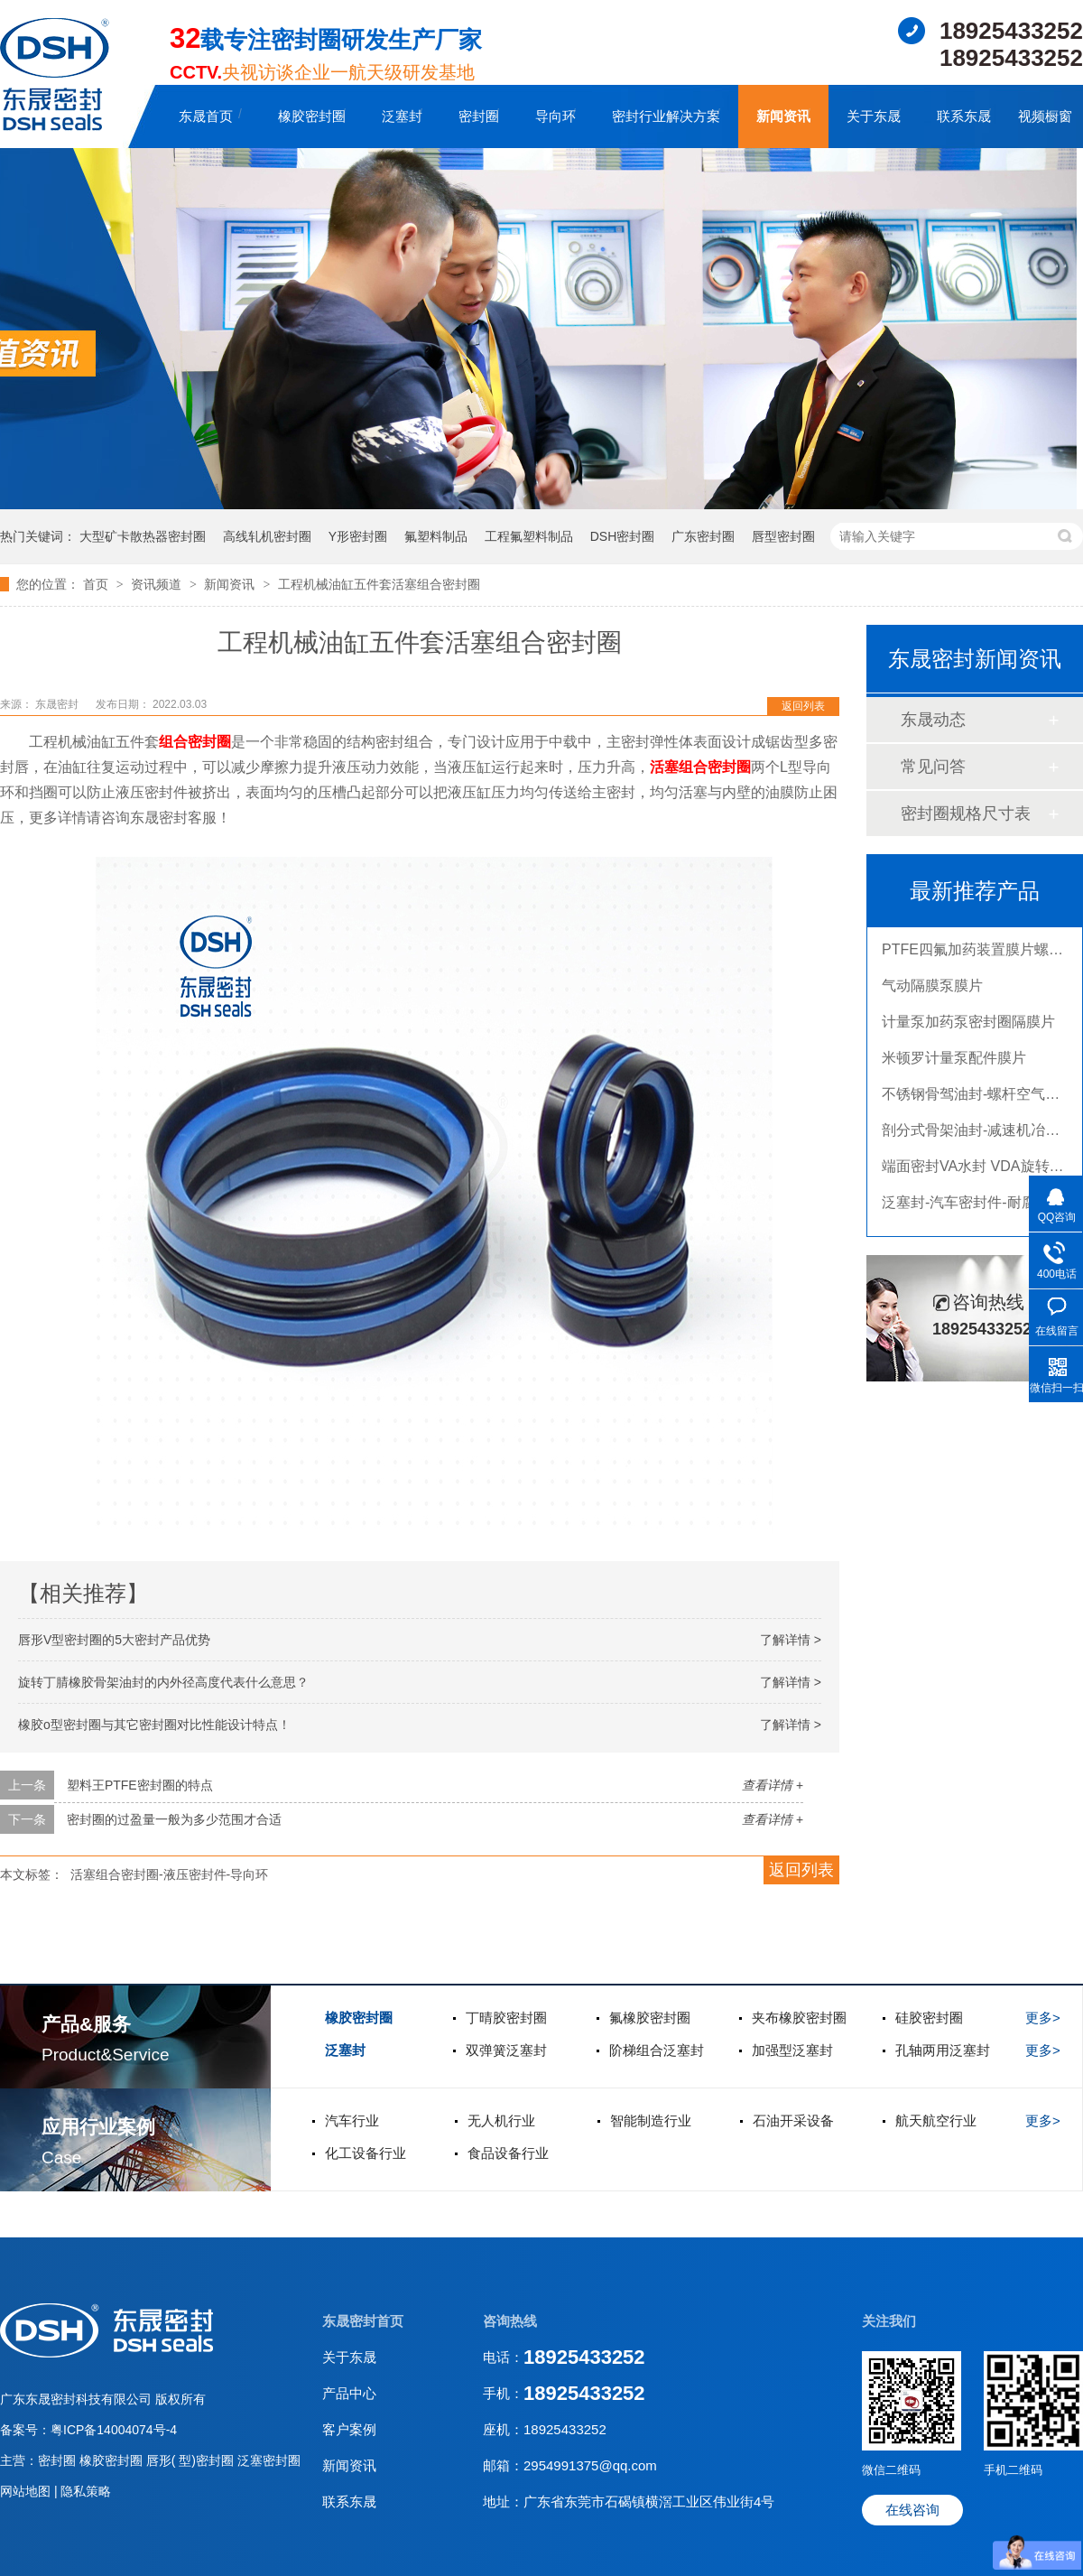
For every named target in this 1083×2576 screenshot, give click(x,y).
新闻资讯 (783, 116)
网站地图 (27, 2491)
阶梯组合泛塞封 (656, 2050)
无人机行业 (501, 2120)
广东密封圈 (703, 536)
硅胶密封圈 (929, 2017)
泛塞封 (402, 116)
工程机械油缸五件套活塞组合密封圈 (379, 584)
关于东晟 (874, 116)
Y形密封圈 (358, 536)
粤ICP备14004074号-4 (114, 2430)
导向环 (555, 116)
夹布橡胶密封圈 (799, 2017)
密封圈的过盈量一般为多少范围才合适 (174, 1819)
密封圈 (478, 116)
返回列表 (803, 706)
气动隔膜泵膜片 (932, 989)
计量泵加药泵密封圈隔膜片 (968, 1025)
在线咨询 (912, 2509)
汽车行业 (352, 2120)
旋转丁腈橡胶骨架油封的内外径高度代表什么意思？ (163, 1682)
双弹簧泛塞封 (506, 2050)
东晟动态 (933, 720)
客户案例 (349, 2429)
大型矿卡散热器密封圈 (142, 536)
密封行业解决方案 (666, 116)
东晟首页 (206, 116)
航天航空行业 (936, 2120)
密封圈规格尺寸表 (966, 813)
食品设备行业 (508, 2153)
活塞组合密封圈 (700, 767)
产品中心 (349, 2393)
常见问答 (933, 767)
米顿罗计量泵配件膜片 (954, 1061)
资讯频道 (158, 584)
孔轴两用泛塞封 (942, 2050)
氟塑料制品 (435, 536)
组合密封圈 (195, 741)
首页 (97, 584)
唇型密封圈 (783, 536)
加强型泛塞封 (792, 2050)
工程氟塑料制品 (529, 536)
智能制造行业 (650, 2120)
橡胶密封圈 (312, 116)
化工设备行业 (365, 2153)
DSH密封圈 (622, 536)
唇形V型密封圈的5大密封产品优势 (114, 1639)
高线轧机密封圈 (267, 536)
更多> (1042, 2017)
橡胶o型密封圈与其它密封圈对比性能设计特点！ (154, 1724)
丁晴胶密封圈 (506, 2017)
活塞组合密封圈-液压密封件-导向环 (169, 1874)
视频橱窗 (1045, 116)
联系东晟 (964, 116)
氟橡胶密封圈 (649, 2017)
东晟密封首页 (362, 2321)
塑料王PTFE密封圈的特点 (140, 1785)
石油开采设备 (793, 2120)
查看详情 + (772, 1785)
